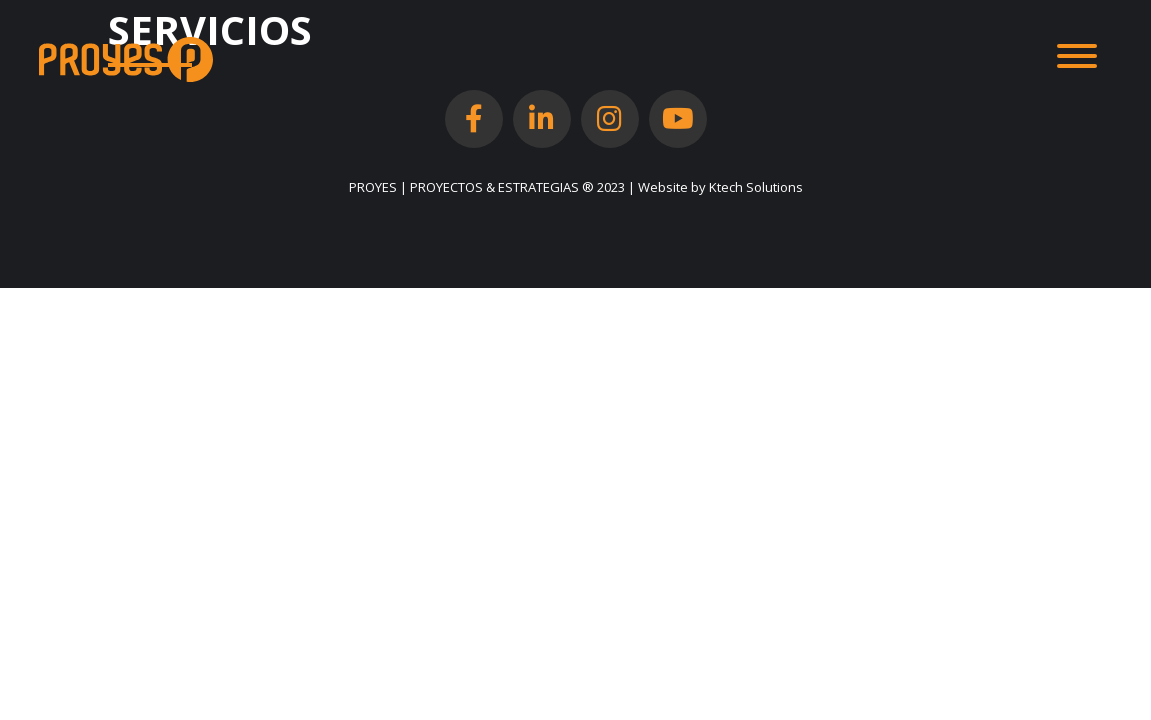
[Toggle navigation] (1077, 59)
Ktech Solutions (756, 187)
